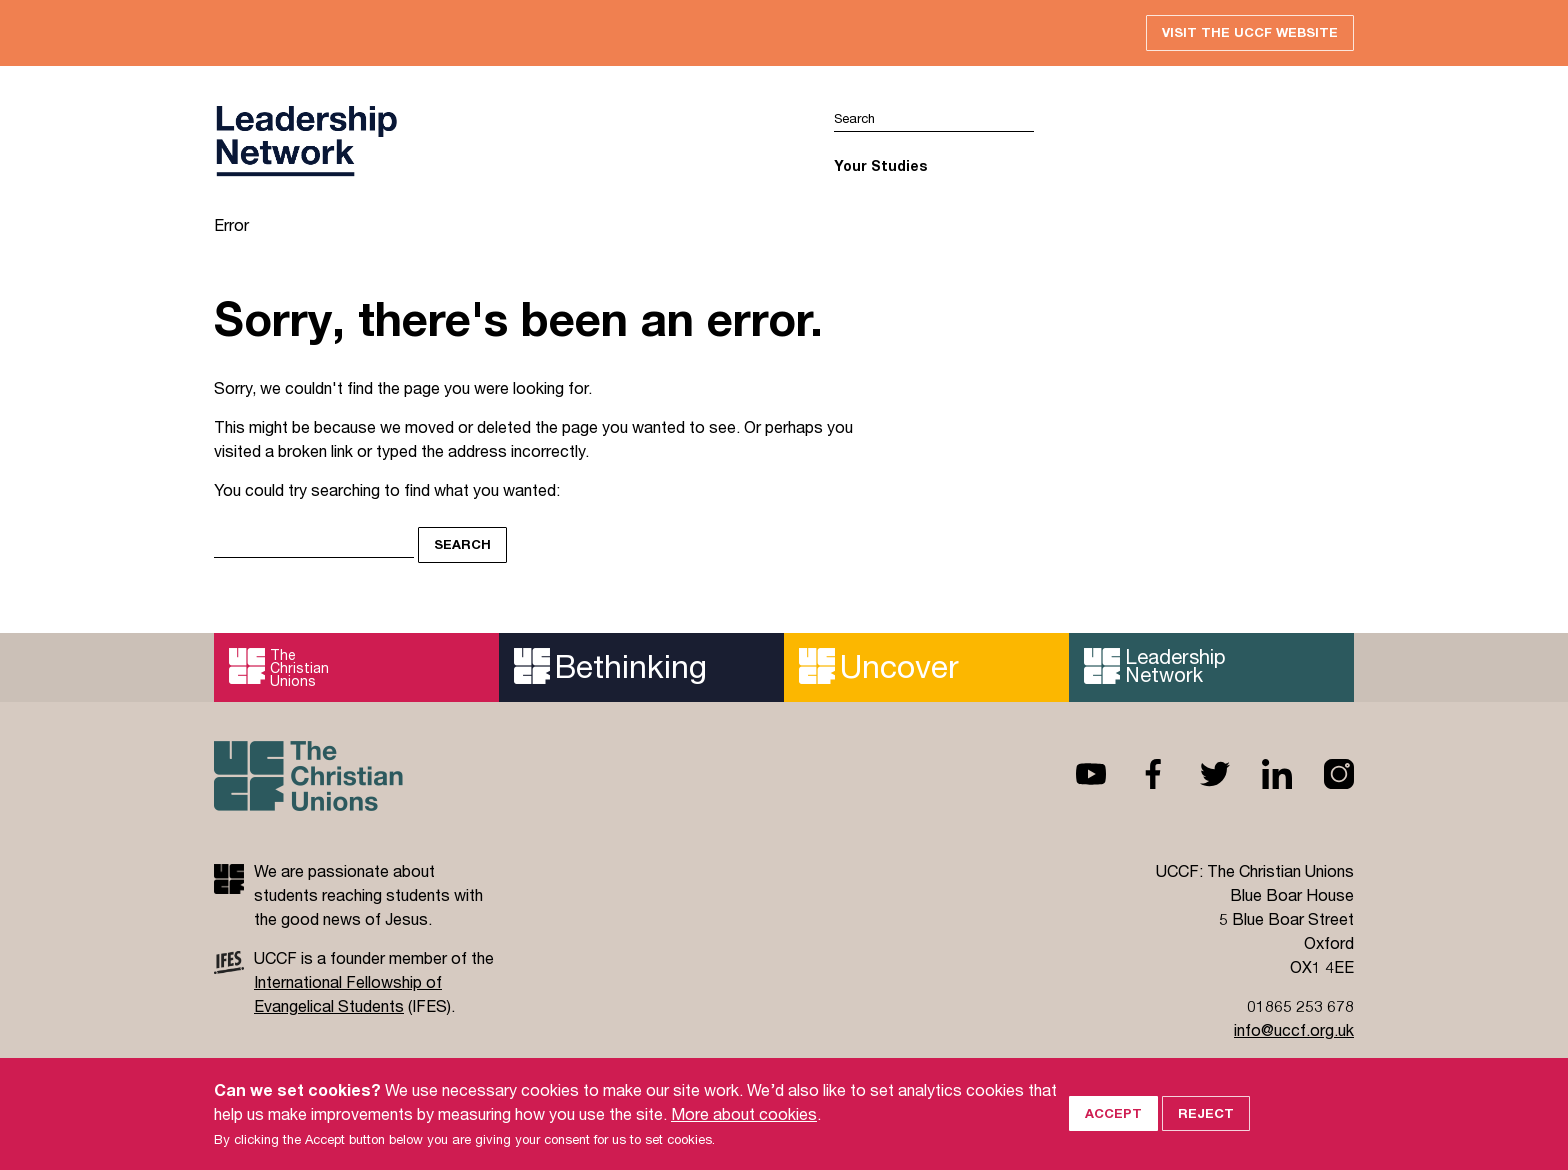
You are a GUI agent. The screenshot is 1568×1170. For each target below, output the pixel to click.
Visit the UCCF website (1250, 32)
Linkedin (1261, 774)
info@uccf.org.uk (1294, 1029)
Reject (1206, 1138)
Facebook (1137, 774)
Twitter (1199, 774)
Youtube (1075, 774)
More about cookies (744, 1138)
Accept (1113, 1138)
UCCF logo (306, 141)
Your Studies (880, 165)
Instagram (1323, 774)
